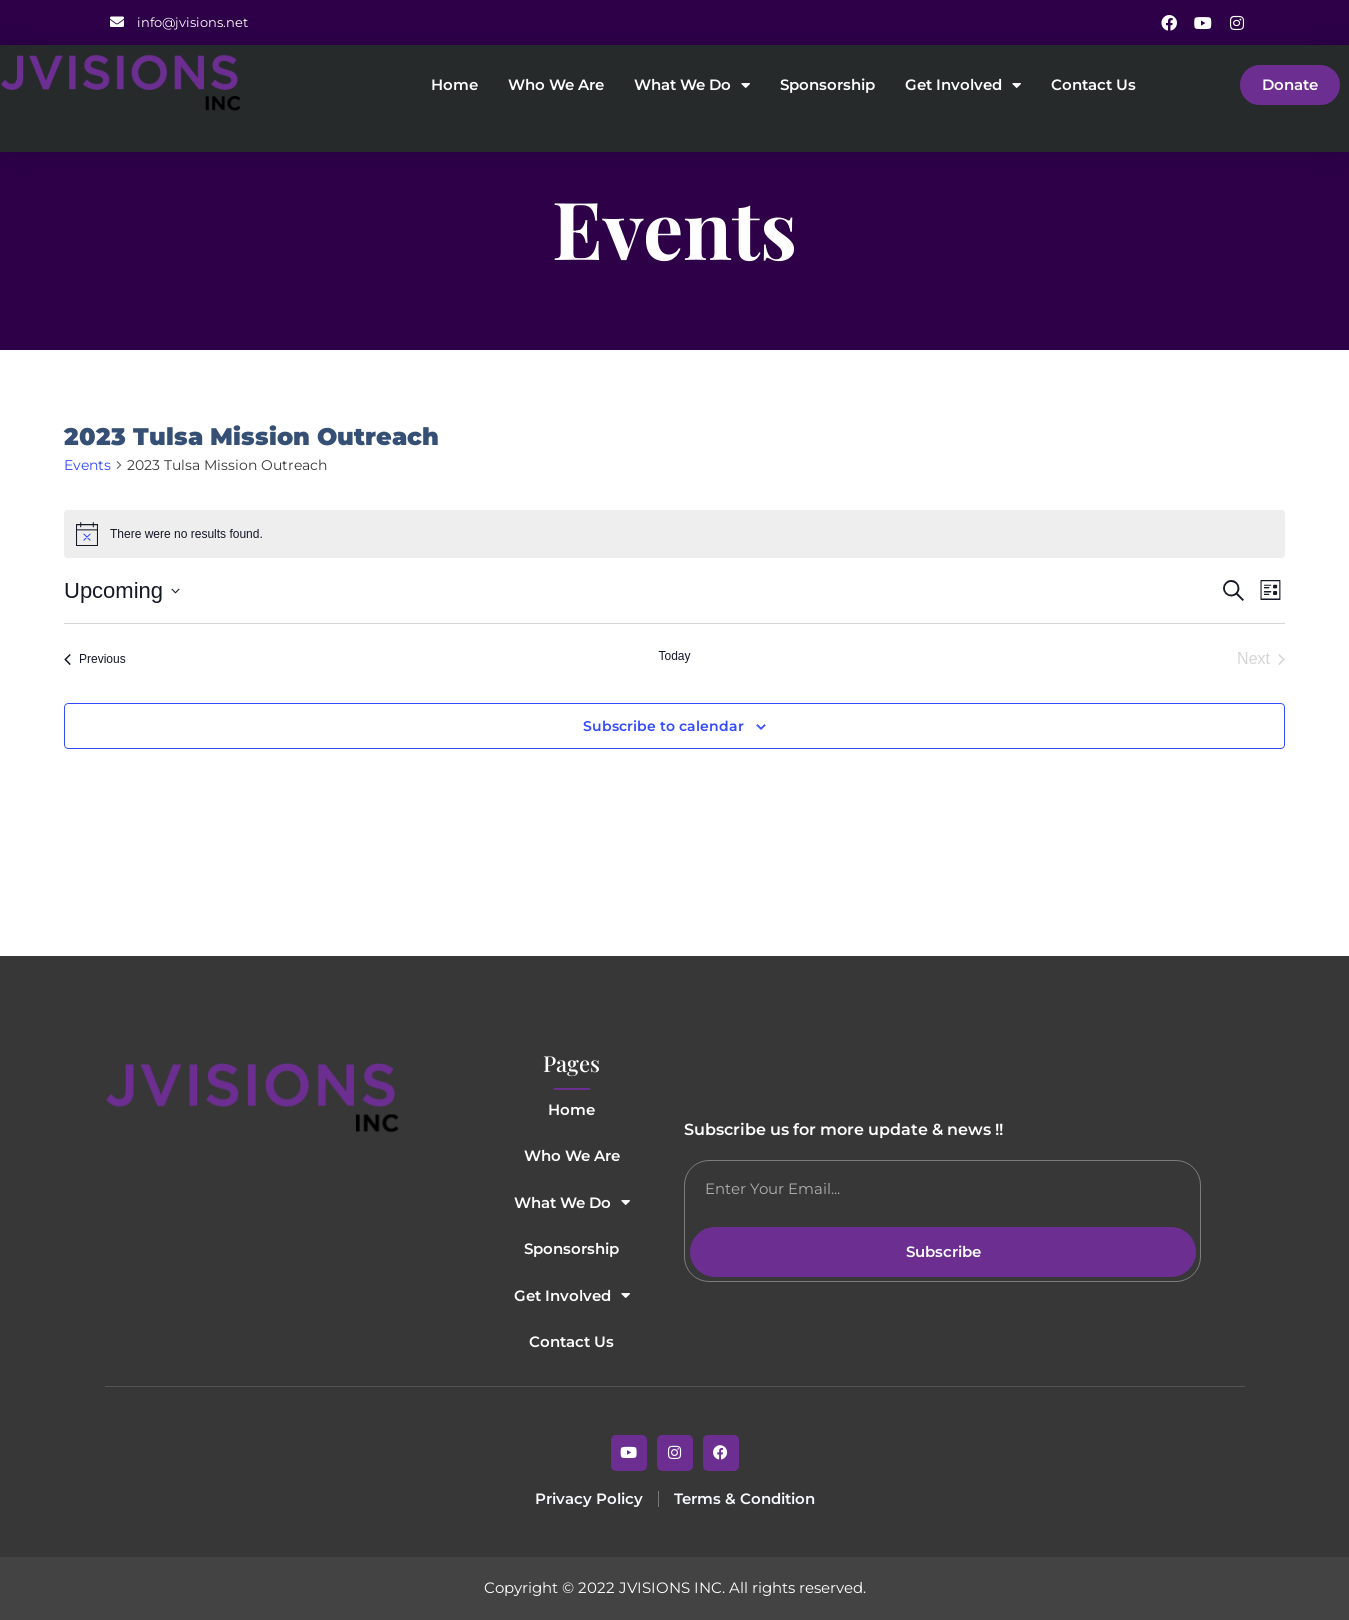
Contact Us (1093, 85)
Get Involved (963, 85)
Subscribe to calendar (663, 726)
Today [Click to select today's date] (674, 656)
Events (87, 465)
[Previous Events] (95, 659)
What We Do (692, 85)
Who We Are (556, 85)
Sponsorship (827, 85)
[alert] (674, 534)
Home (454, 85)
